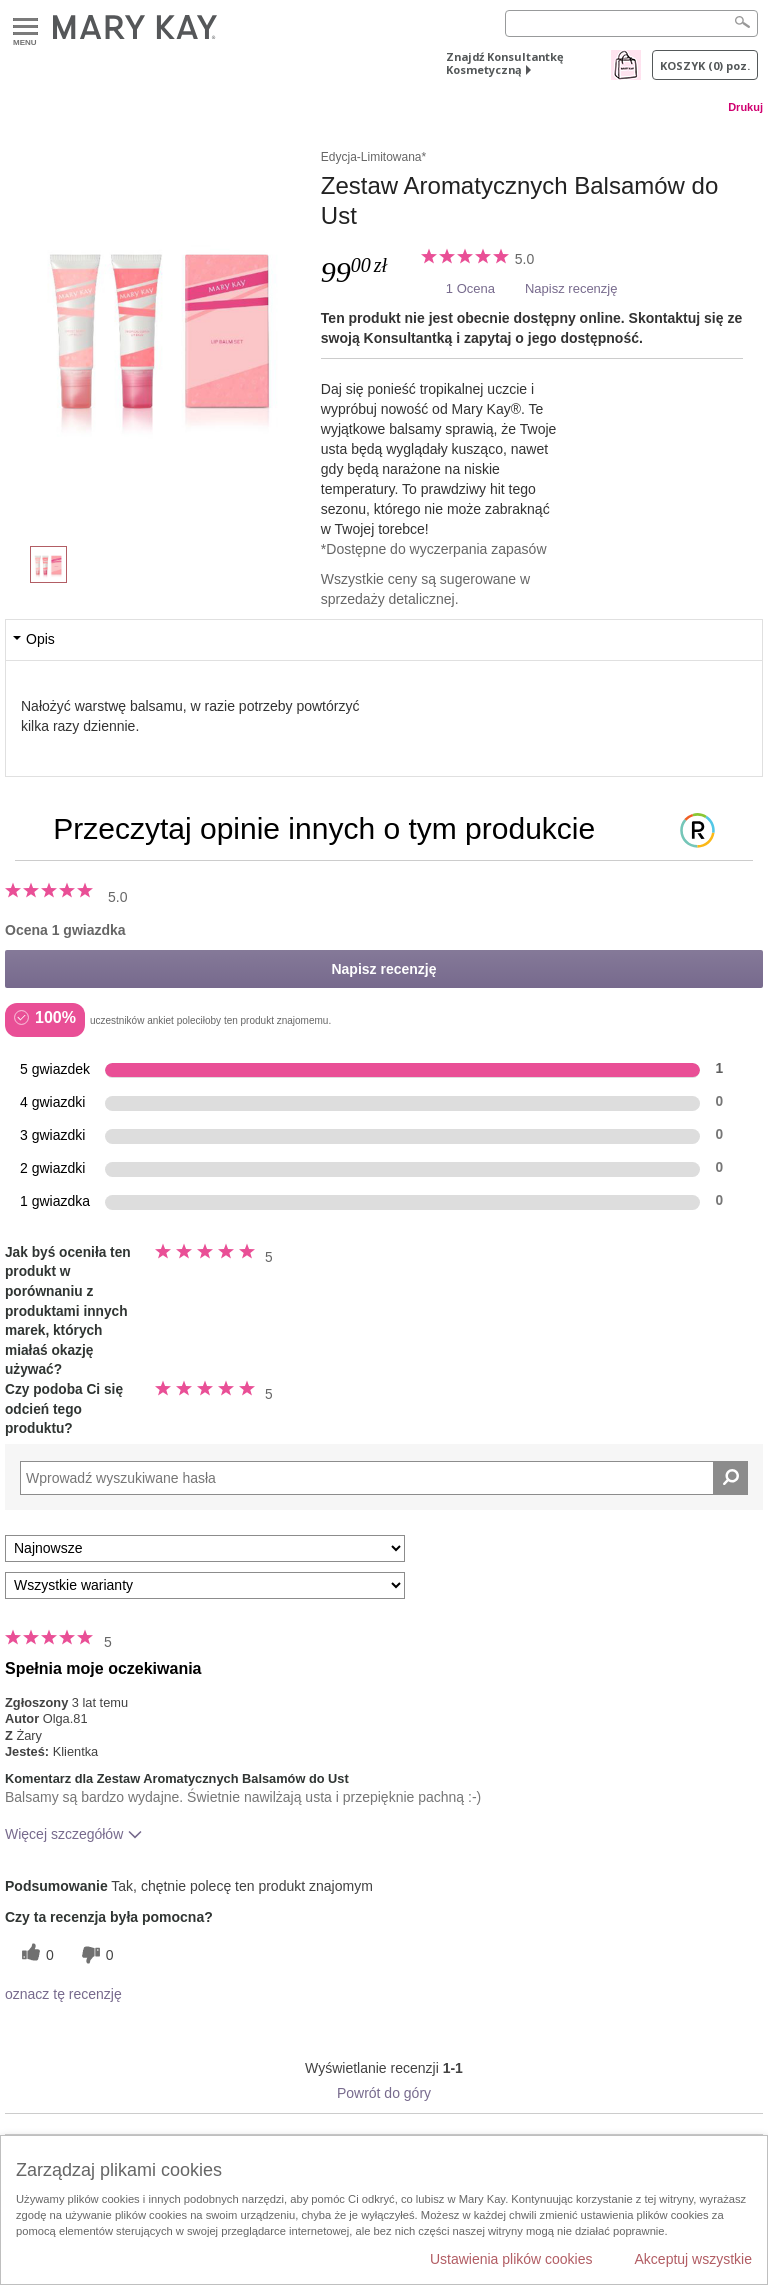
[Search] (631, 23)
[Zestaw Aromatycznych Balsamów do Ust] (163, 326)
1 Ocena (470, 288)
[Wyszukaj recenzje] (730, 1478)
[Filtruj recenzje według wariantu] (205, 1585)
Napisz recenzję (571, 288)
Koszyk (705, 65)
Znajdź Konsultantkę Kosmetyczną (505, 63)
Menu (25, 27)
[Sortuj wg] (205, 1548)
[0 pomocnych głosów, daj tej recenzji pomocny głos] (35, 1954)
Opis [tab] (40, 639)
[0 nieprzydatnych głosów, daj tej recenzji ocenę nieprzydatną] (95, 1954)
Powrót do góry (384, 2093)
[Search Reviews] (384, 1478)
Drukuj (745, 107)
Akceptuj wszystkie (693, 2259)
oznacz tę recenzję (63, 1994)
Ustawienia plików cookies (511, 2259)
